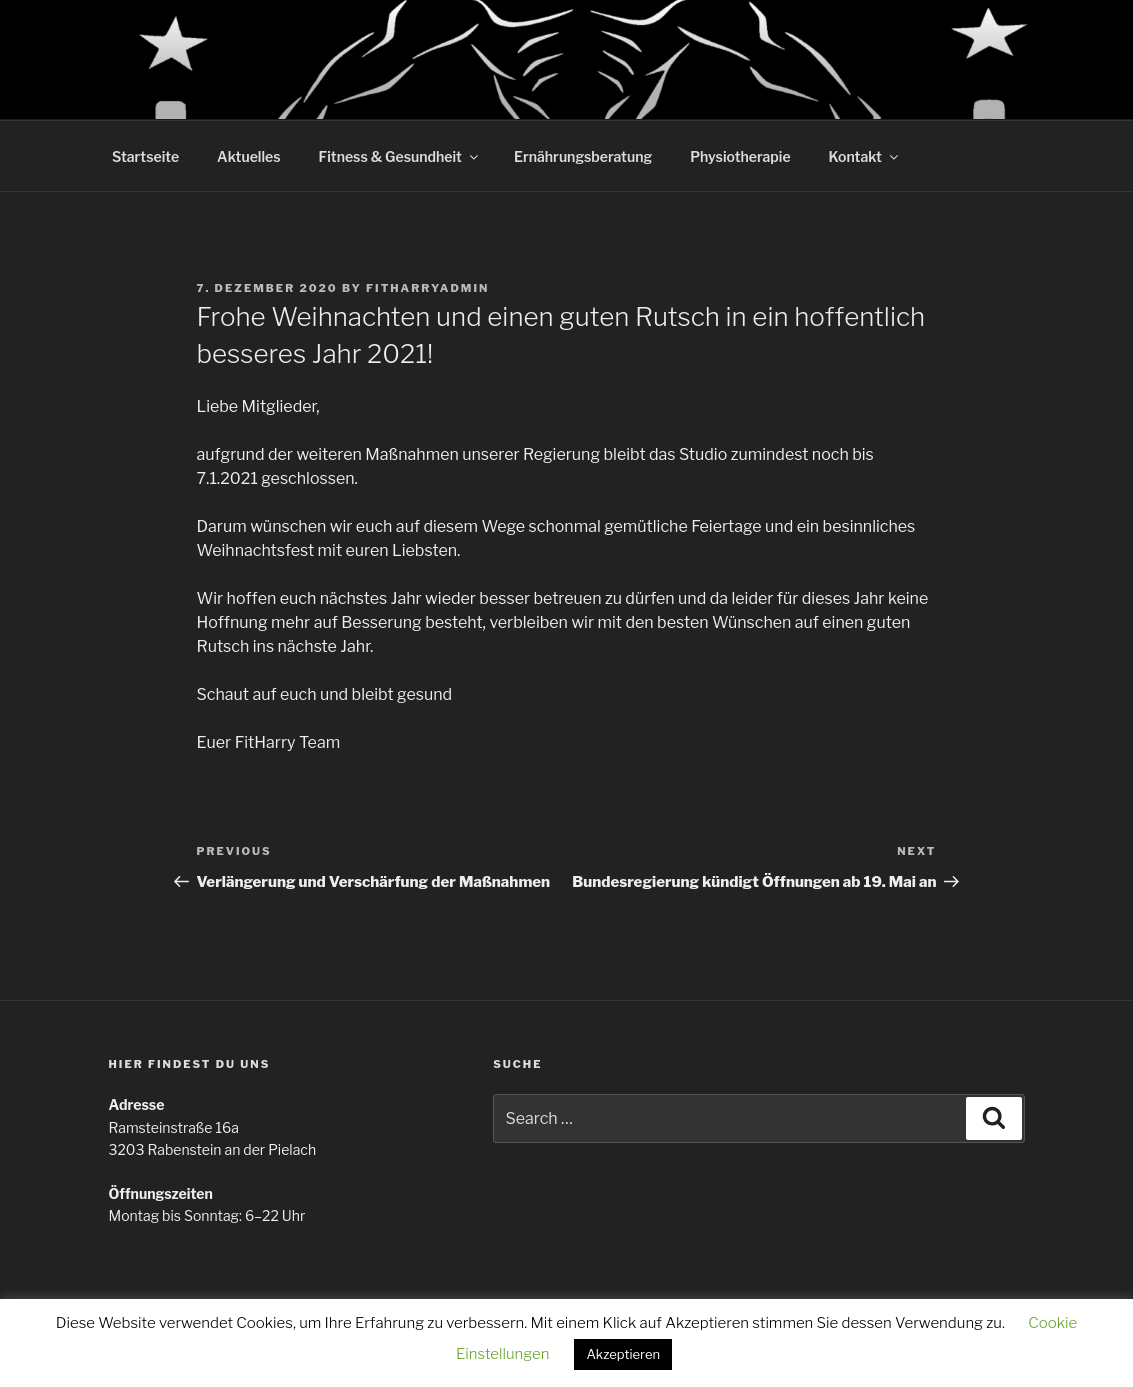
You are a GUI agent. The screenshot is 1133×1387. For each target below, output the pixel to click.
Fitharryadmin (427, 288)
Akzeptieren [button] (623, 1354)
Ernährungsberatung (583, 156)
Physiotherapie (740, 156)
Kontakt (865, 156)
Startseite (145, 156)
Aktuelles (248, 156)
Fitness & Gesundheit (400, 156)
